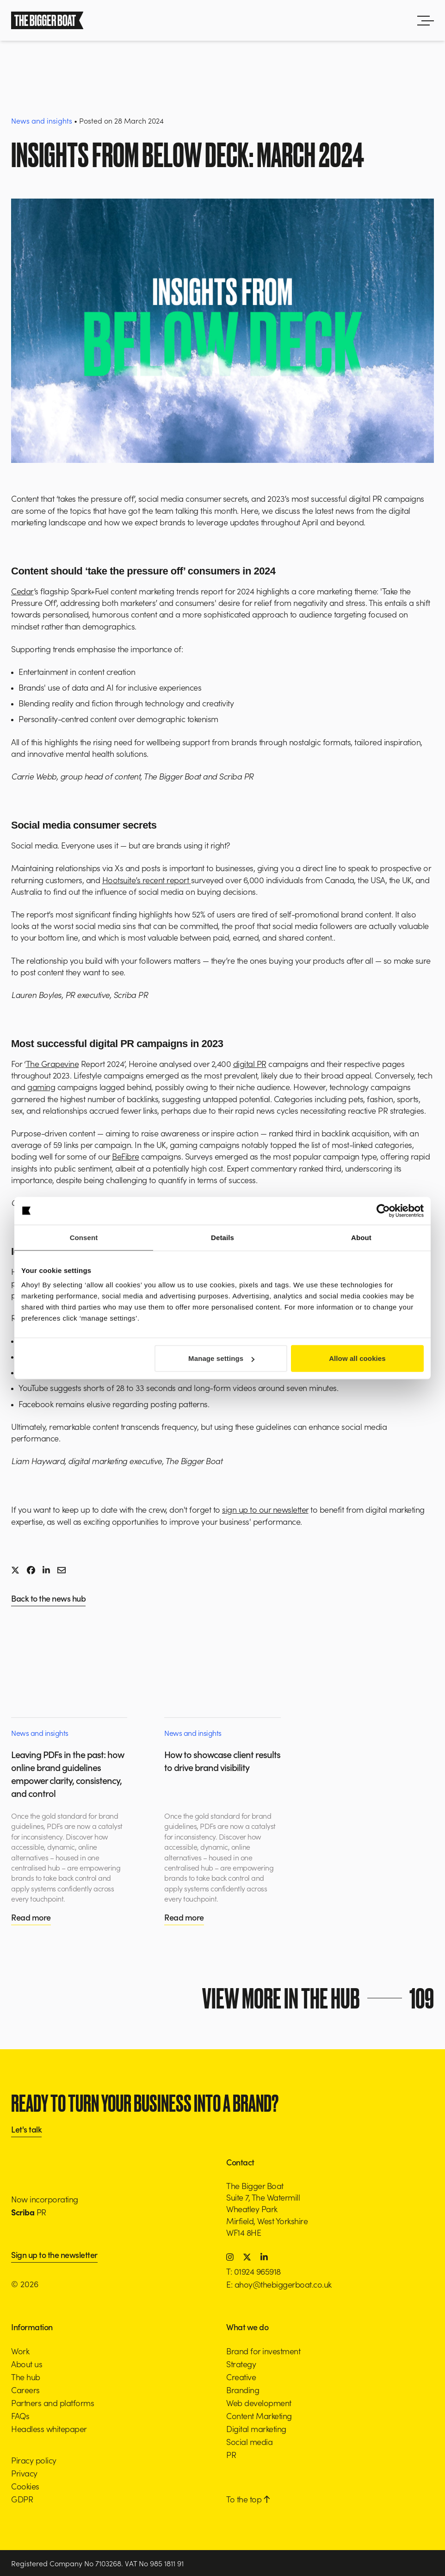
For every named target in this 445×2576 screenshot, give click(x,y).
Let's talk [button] (26, 2130)
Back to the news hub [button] (48, 1599)
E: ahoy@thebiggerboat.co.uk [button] (279, 2284)
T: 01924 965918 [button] (253, 2271)
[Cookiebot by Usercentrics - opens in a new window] (383, 1210)
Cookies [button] (25, 2486)
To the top (248, 2499)
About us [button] (26, 2364)
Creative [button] (241, 2377)
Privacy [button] (24, 2473)
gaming (41, 1086)
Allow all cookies (357, 1358)
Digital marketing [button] (256, 2428)
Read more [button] (31, 1917)
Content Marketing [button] (259, 2415)
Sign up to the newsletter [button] (54, 2255)
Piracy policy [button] (33, 2460)
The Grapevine (52, 1063)
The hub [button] (25, 2377)
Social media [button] (249, 2441)
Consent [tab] (84, 1237)
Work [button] (20, 2351)
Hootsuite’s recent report (146, 880)
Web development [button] (258, 2402)
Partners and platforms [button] (52, 2402)
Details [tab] (222, 1237)
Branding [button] (242, 2389)
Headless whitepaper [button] (49, 2428)
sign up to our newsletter (265, 1509)
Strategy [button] (241, 2364)
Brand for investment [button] (263, 2351)
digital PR (249, 1063)
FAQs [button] (20, 2415)
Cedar (22, 591)
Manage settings (221, 1358)
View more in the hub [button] (321, 1998)
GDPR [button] (22, 2499)
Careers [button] (25, 2389)
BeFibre (125, 1156)
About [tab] (361, 1237)
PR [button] (231, 2454)
